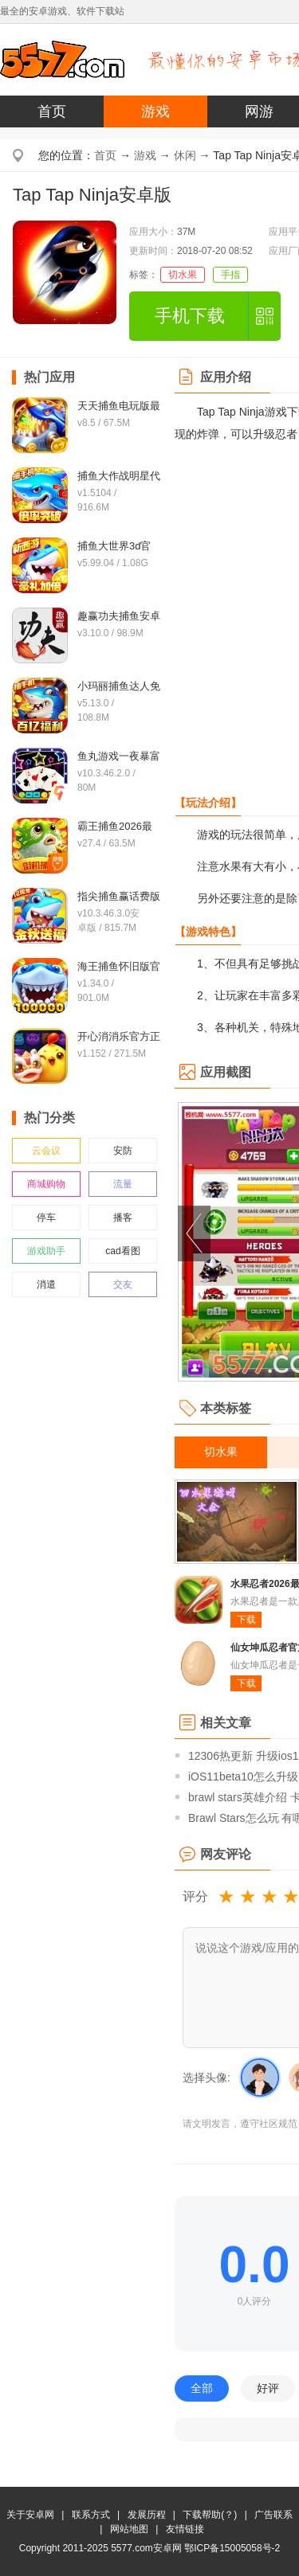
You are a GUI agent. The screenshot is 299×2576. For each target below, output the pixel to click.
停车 (46, 1217)
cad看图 (122, 1251)
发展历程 (147, 2514)
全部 (202, 2388)
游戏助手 (46, 1251)
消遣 (46, 1284)
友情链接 (185, 2529)
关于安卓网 (30, 2514)
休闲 (185, 155)
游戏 (155, 111)
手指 (230, 274)
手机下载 (190, 316)
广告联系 (273, 2514)
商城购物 (46, 1184)
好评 (268, 2388)
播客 (122, 1217)
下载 (246, 1619)
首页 (51, 111)
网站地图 (129, 2529)
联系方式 (91, 2514)
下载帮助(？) (210, 2514)
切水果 (182, 274)
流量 (122, 1184)
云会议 (46, 1150)
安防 (122, 1150)
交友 (122, 1284)
